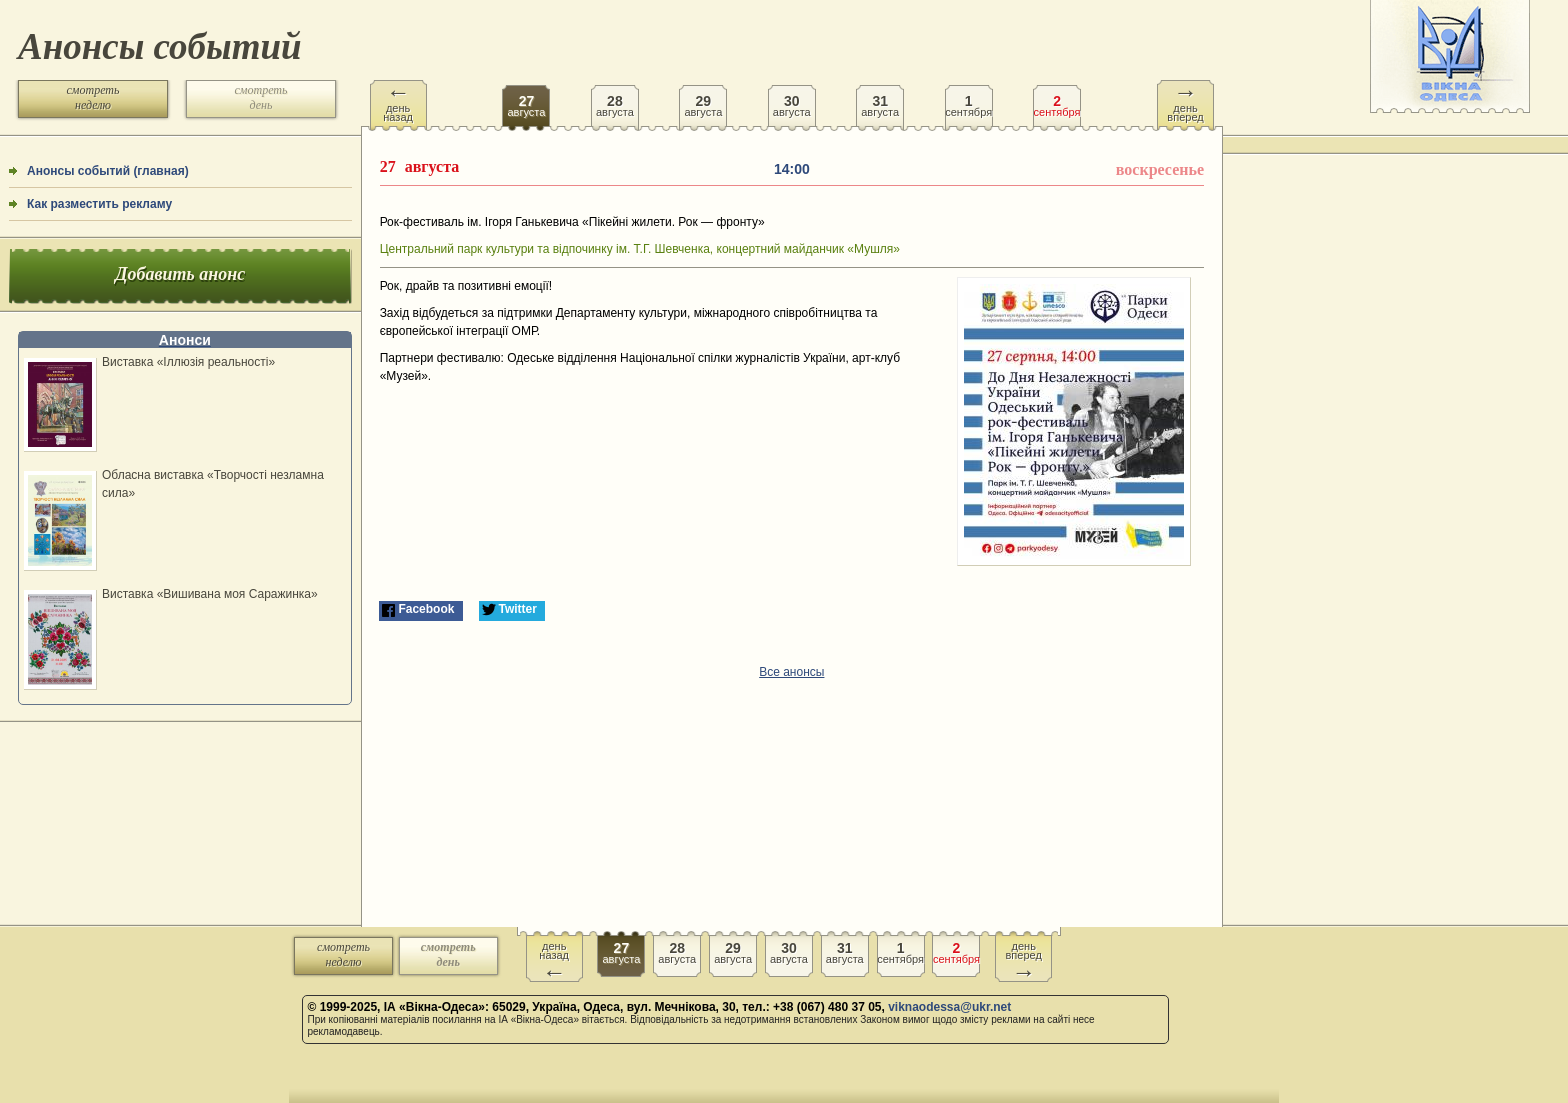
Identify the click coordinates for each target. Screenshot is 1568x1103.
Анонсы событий (160, 46)
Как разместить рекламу (99, 204)
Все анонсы (791, 672)
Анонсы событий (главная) (108, 171)
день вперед (1185, 101)
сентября (969, 99)
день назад (398, 101)
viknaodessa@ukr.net (949, 1007)
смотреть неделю (93, 97)
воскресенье (1160, 169)
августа (526, 99)
